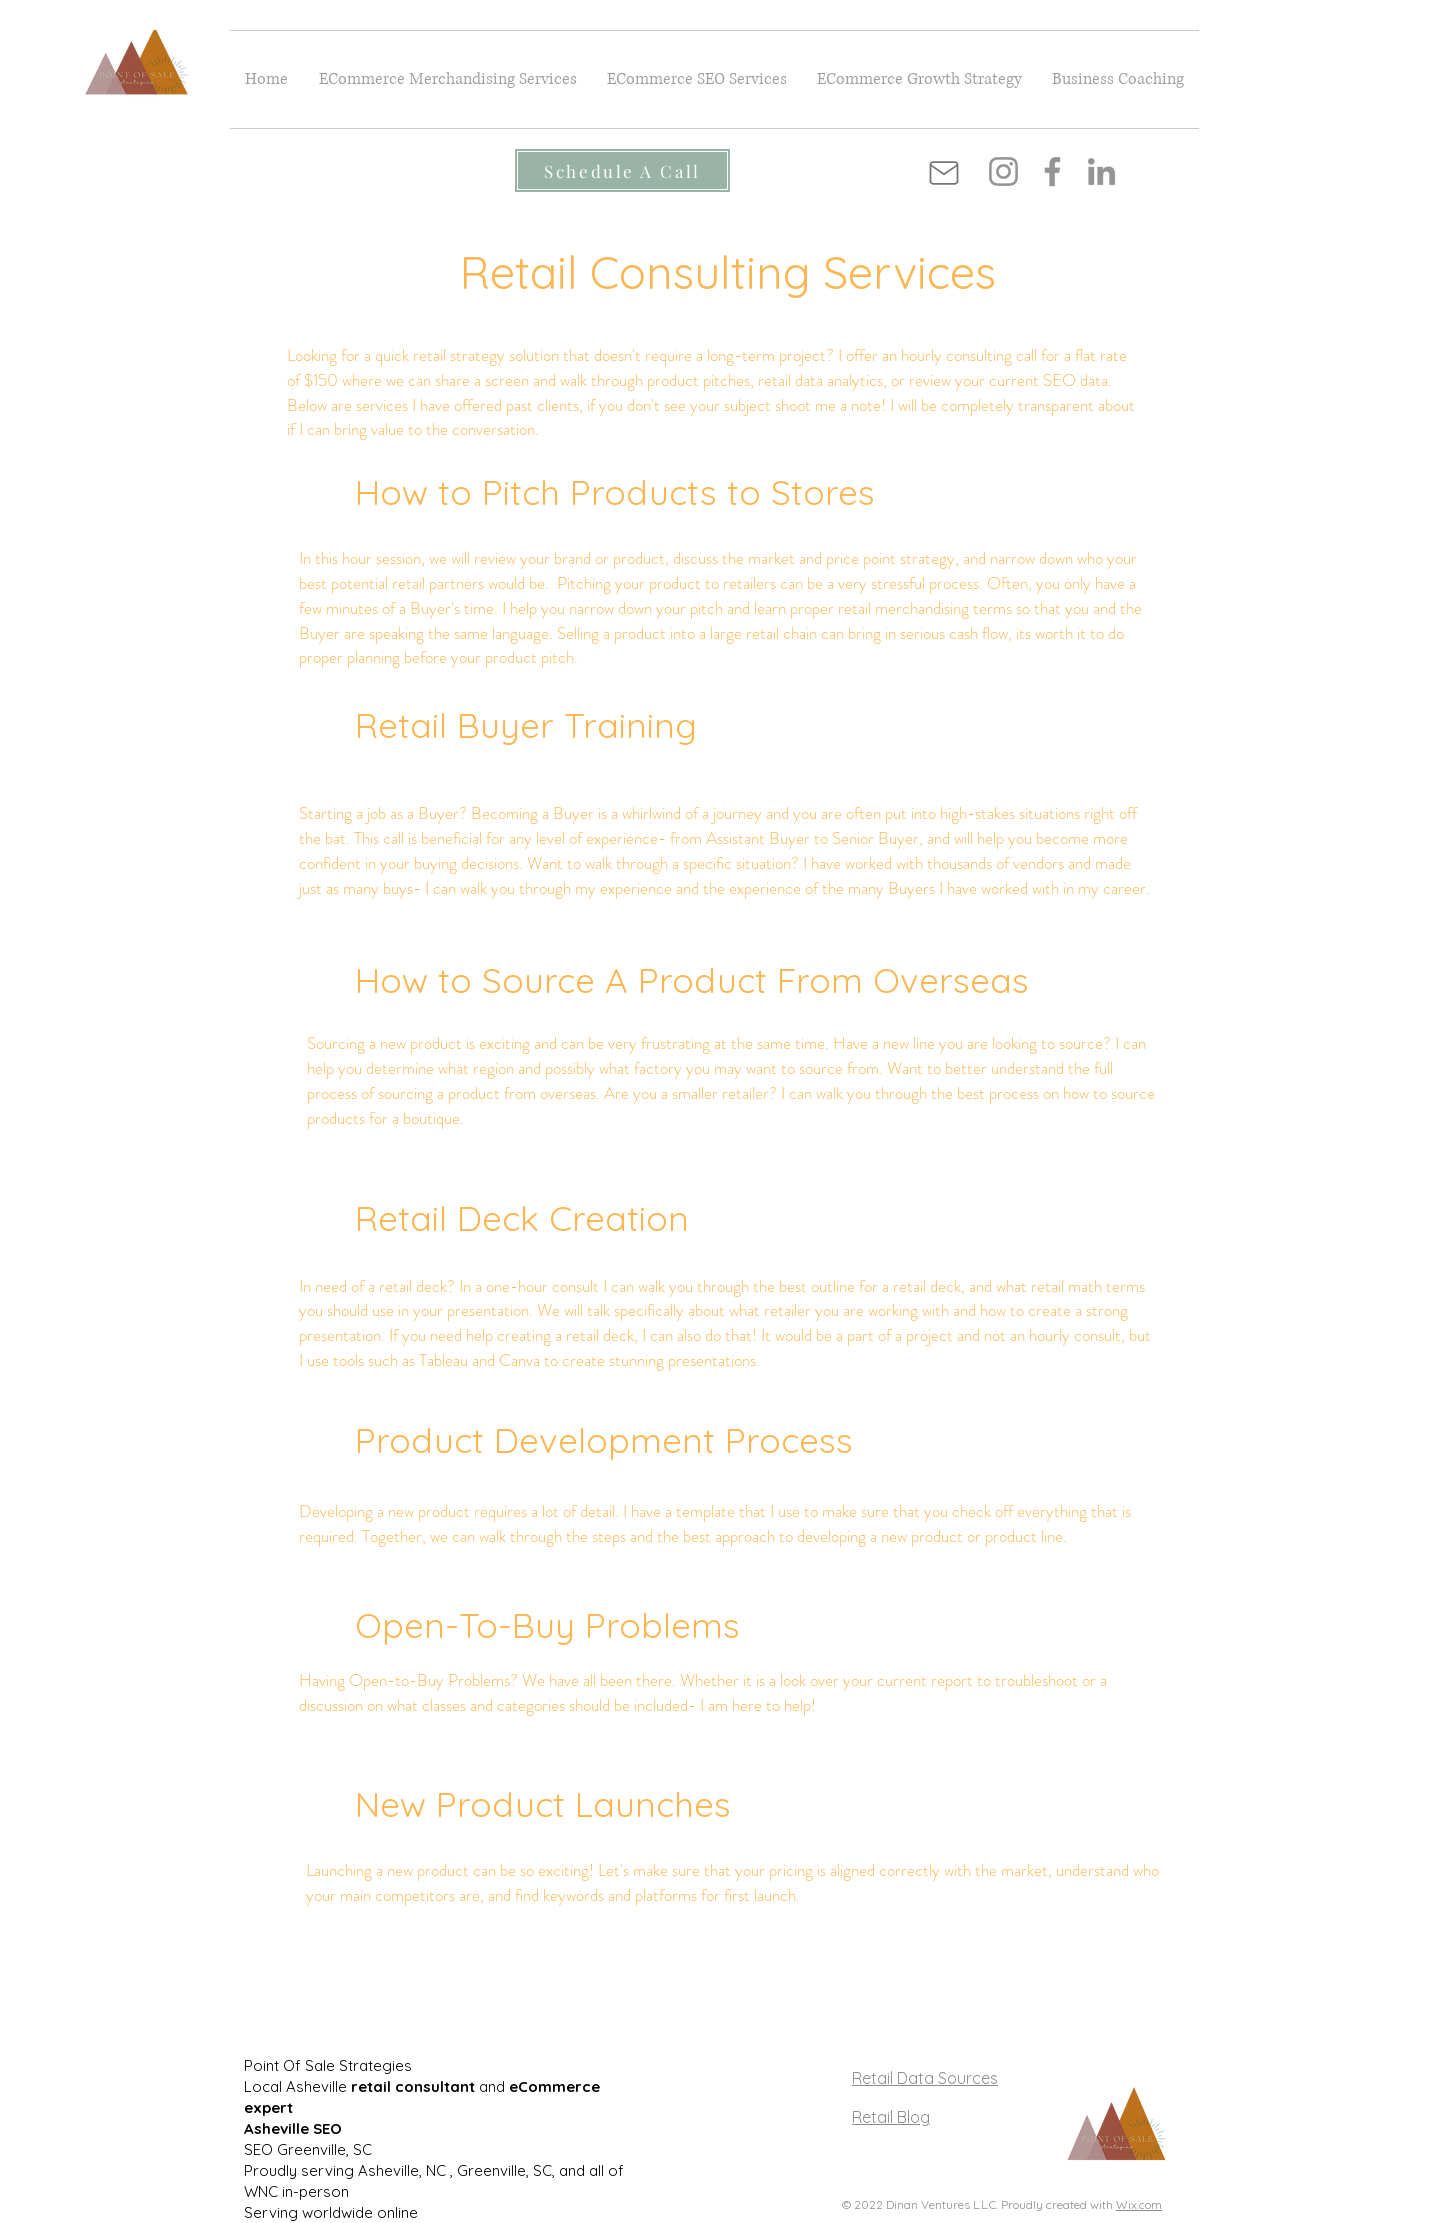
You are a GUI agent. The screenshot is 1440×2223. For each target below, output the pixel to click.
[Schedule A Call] (622, 170)
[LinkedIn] (1101, 171)
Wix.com (1139, 2204)
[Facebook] (1052, 171)
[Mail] (944, 173)
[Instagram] (1003, 171)
